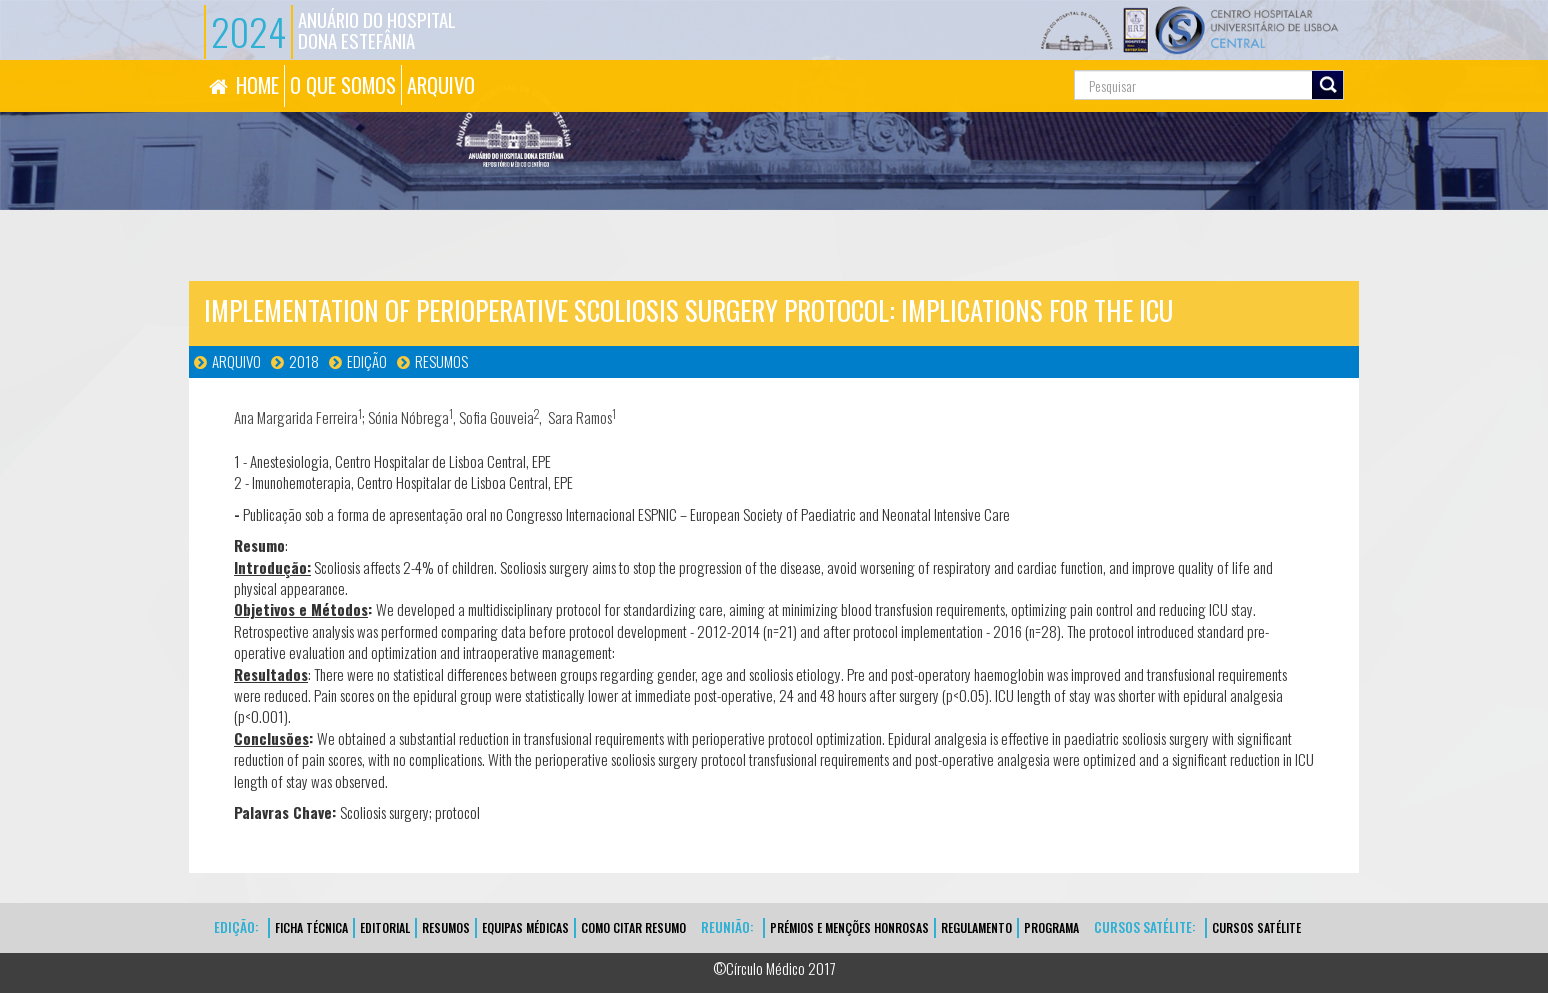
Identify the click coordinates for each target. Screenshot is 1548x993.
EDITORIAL (385, 927)
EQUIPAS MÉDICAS (525, 927)
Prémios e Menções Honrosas (849, 927)
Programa (1051, 927)
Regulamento (976, 927)
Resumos (441, 361)
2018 (304, 361)
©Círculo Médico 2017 (774, 968)
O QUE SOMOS (343, 85)
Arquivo (236, 361)
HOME (257, 85)
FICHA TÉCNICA (311, 927)
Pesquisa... (984, 60)
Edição (367, 361)
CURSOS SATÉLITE (1256, 927)
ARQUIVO (441, 85)
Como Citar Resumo (633, 927)
